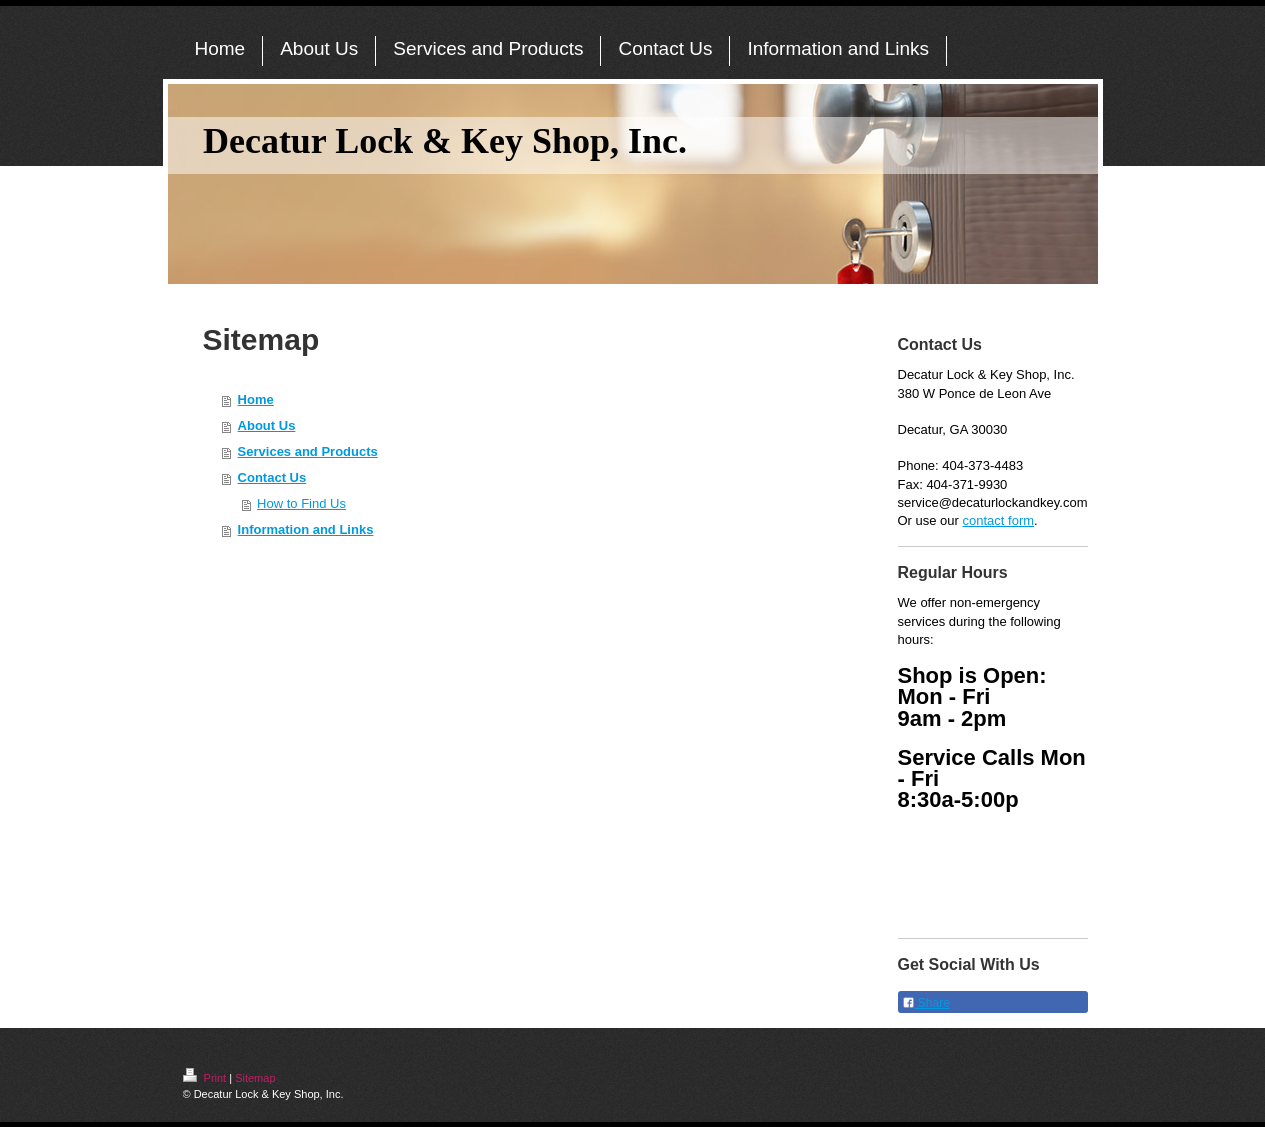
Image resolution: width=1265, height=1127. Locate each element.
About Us (267, 425)
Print (206, 1078)
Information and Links (306, 529)
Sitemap (255, 1078)
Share (926, 1003)
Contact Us (272, 477)
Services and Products (308, 451)
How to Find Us (301, 503)
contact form (999, 520)
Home (256, 399)
